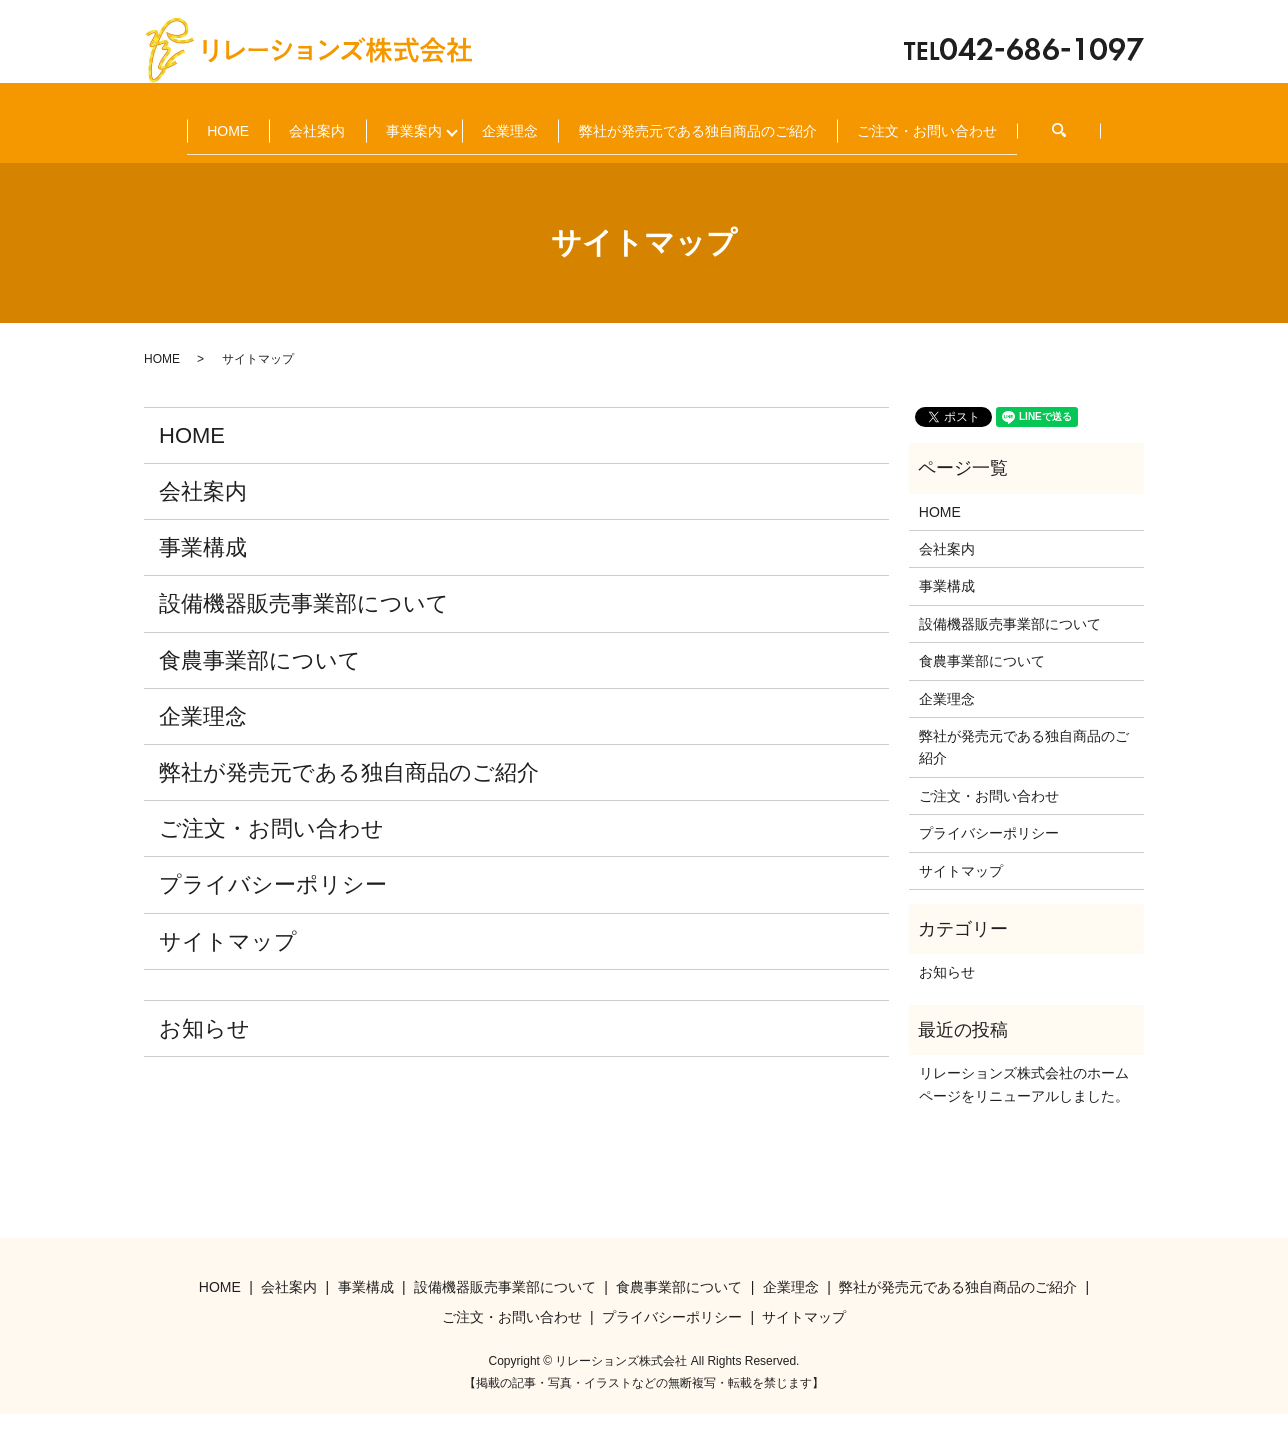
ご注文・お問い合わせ (256, 154)
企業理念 (620, 122)
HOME (207, 122)
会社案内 (340, 122)
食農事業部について (260, 676)
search (431, 154)
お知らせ (204, 1044)
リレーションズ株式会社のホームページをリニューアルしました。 (1024, 1100)
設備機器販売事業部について (304, 619)
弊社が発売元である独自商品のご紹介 (851, 122)
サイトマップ (228, 957)
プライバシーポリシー (273, 900)
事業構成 (203, 563)
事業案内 (480, 122)
